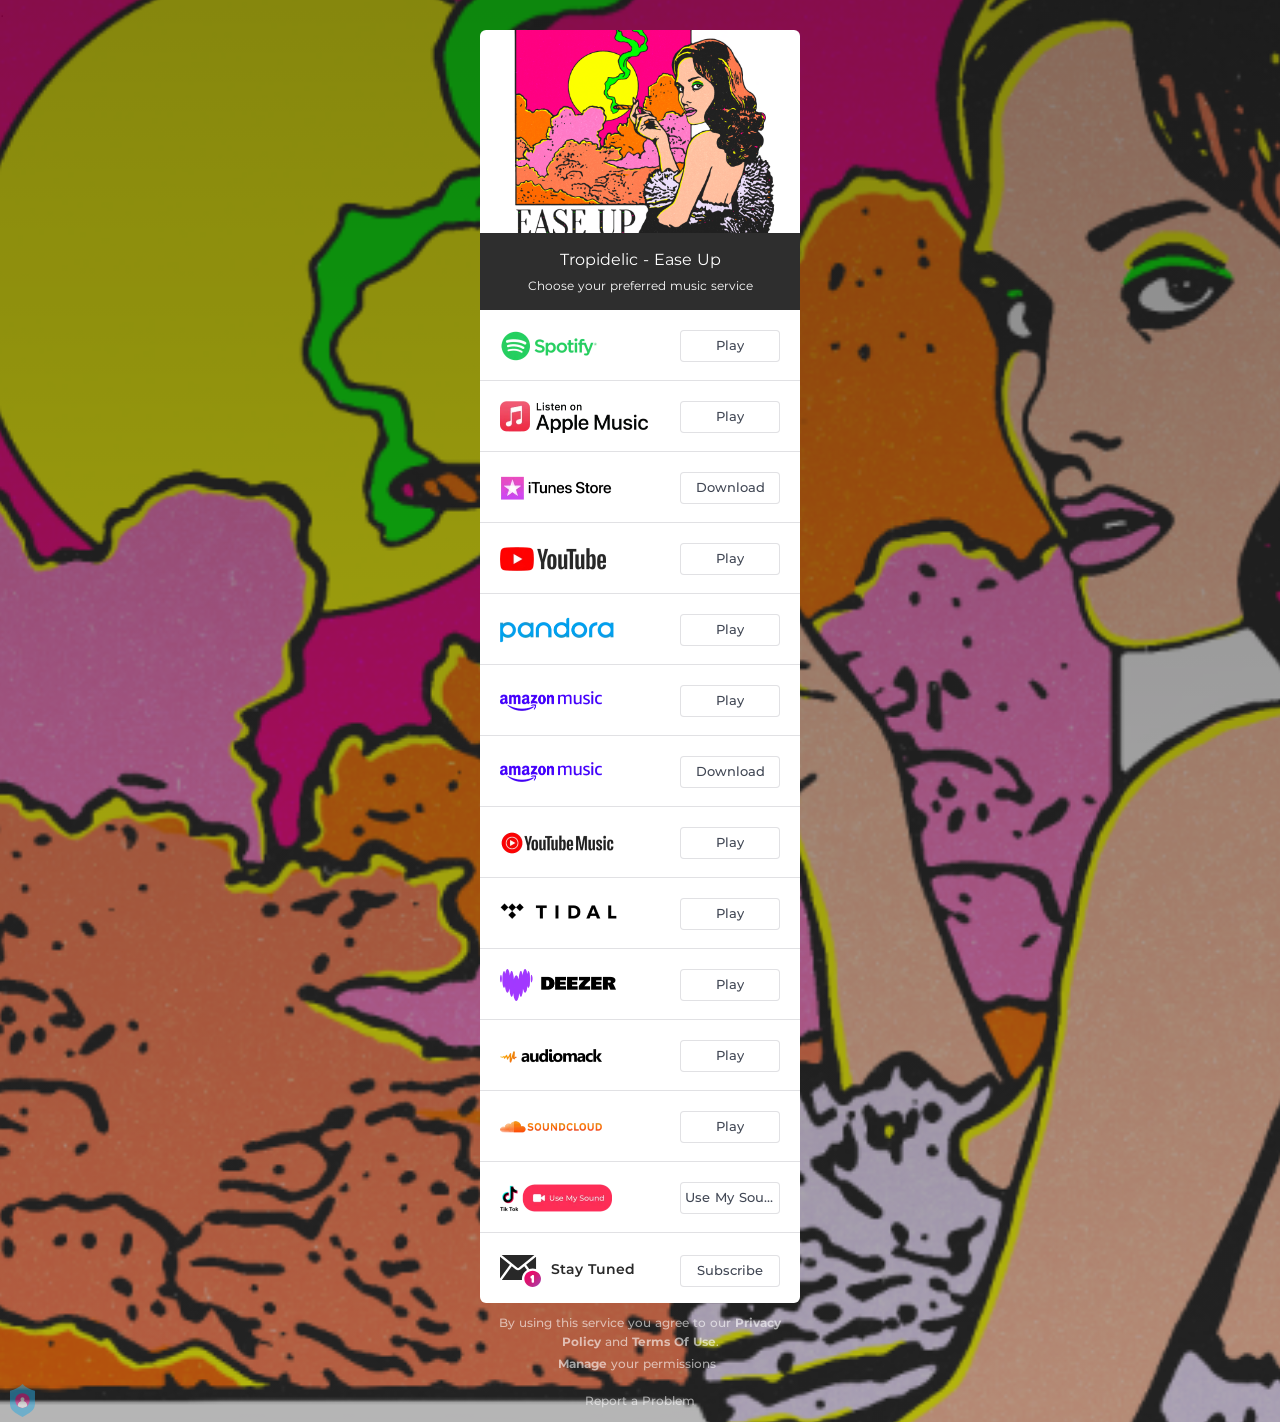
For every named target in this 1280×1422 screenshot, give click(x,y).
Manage (582, 1363)
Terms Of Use (674, 1341)
